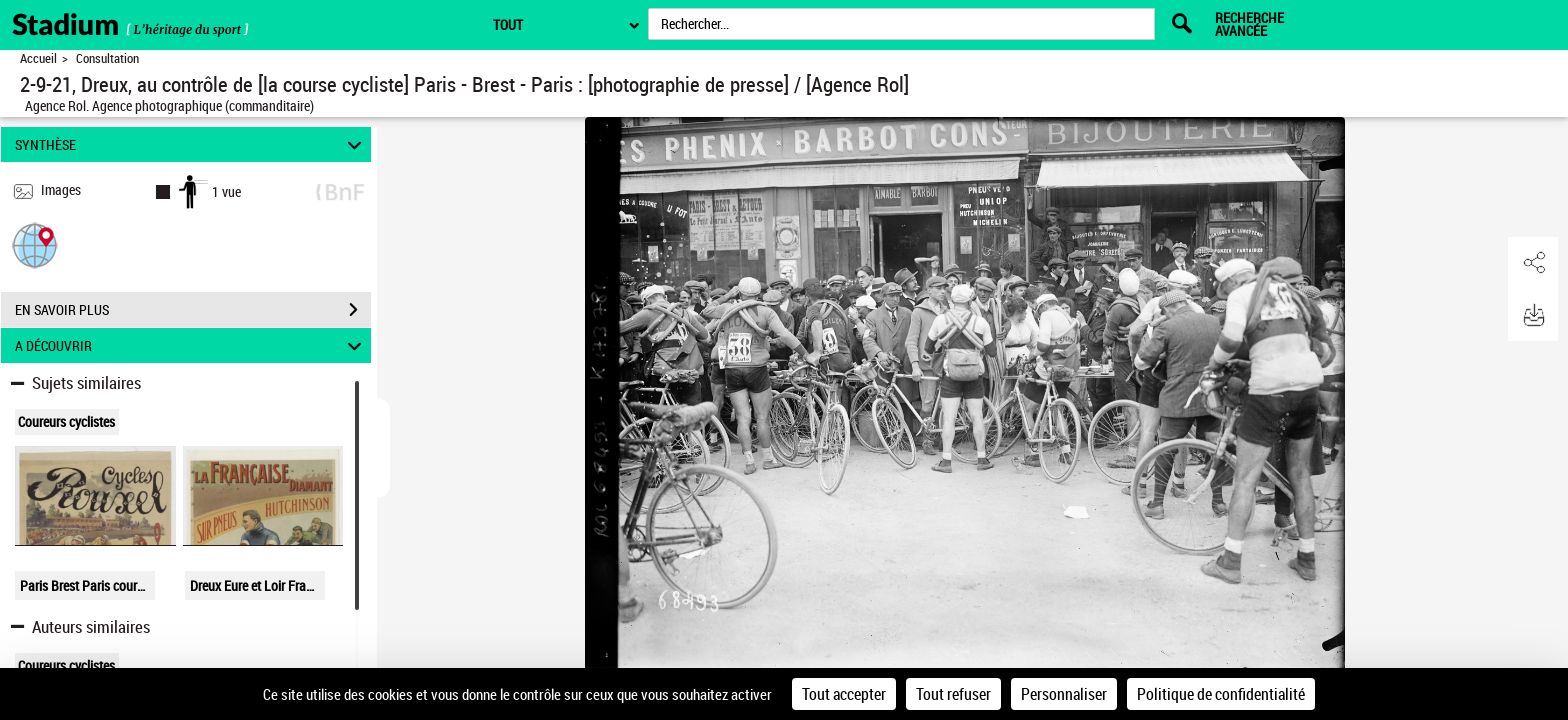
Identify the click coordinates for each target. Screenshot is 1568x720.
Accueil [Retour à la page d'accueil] (38, 58)
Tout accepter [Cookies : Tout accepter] (844, 694)
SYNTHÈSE (191, 144)
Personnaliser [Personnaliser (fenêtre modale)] (1064, 694)
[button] (35, 244)
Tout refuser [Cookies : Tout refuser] (953, 694)
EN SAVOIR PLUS (193, 310)
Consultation (107, 58)
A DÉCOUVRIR (191, 345)
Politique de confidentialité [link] (1221, 694)
